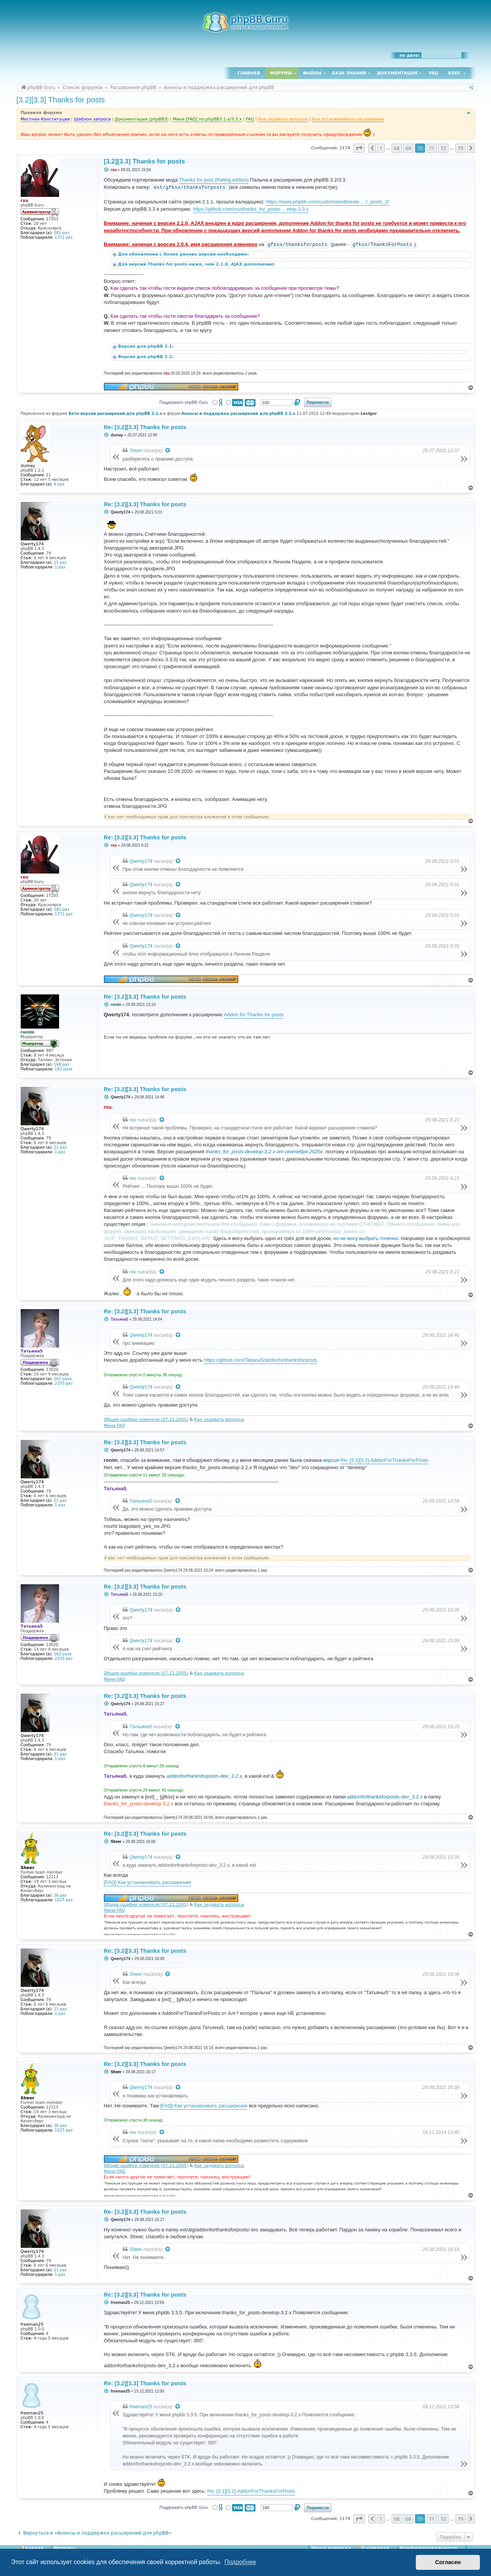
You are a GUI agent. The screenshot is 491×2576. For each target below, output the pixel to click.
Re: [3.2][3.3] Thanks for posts (145, 427)
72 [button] (443, 148)
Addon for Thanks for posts (254, 1014)
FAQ (433, 73)
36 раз (60, 1895)
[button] (359, 148)
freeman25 (141, 2406)
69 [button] (408, 148)
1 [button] (380, 148)
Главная (248, 73)
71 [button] (432, 148)
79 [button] (460, 148)
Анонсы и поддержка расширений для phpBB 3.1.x (238, 413)
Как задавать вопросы (219, 1419)
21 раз (60, 562)
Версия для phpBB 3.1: (146, 346)
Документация (397, 73)
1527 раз (63, 1900)
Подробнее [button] (240, 2562)
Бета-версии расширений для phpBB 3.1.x (115, 413)
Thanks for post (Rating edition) (214, 180)
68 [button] (397, 148)
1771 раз (63, 237)
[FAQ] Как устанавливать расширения (147, 1882)
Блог (454, 73)
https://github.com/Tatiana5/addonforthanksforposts (260, 1360)
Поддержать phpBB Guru (184, 402)
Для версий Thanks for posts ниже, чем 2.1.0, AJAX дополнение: (197, 264)
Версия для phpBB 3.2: (146, 356)
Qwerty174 (141, 861)
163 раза (63, 1069)
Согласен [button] (448, 2562)
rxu (133, 1120)
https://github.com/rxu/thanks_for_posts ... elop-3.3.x (251, 209)
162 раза (62, 1379)
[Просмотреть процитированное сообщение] (168, 450)
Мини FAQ (114, 1425)
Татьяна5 (141, 1501)
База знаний (349, 73)
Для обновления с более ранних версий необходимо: (184, 254)
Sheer (136, 450)
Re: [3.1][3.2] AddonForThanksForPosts (384, 1460)
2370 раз (63, 1383)
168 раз (61, 1064)
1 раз (60, 567)
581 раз (61, 233)
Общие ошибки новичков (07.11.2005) (146, 1419)
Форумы (281, 73)
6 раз (59, 484)
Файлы (312, 73)
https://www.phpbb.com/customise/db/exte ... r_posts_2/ (327, 202)
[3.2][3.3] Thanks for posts (60, 100)
